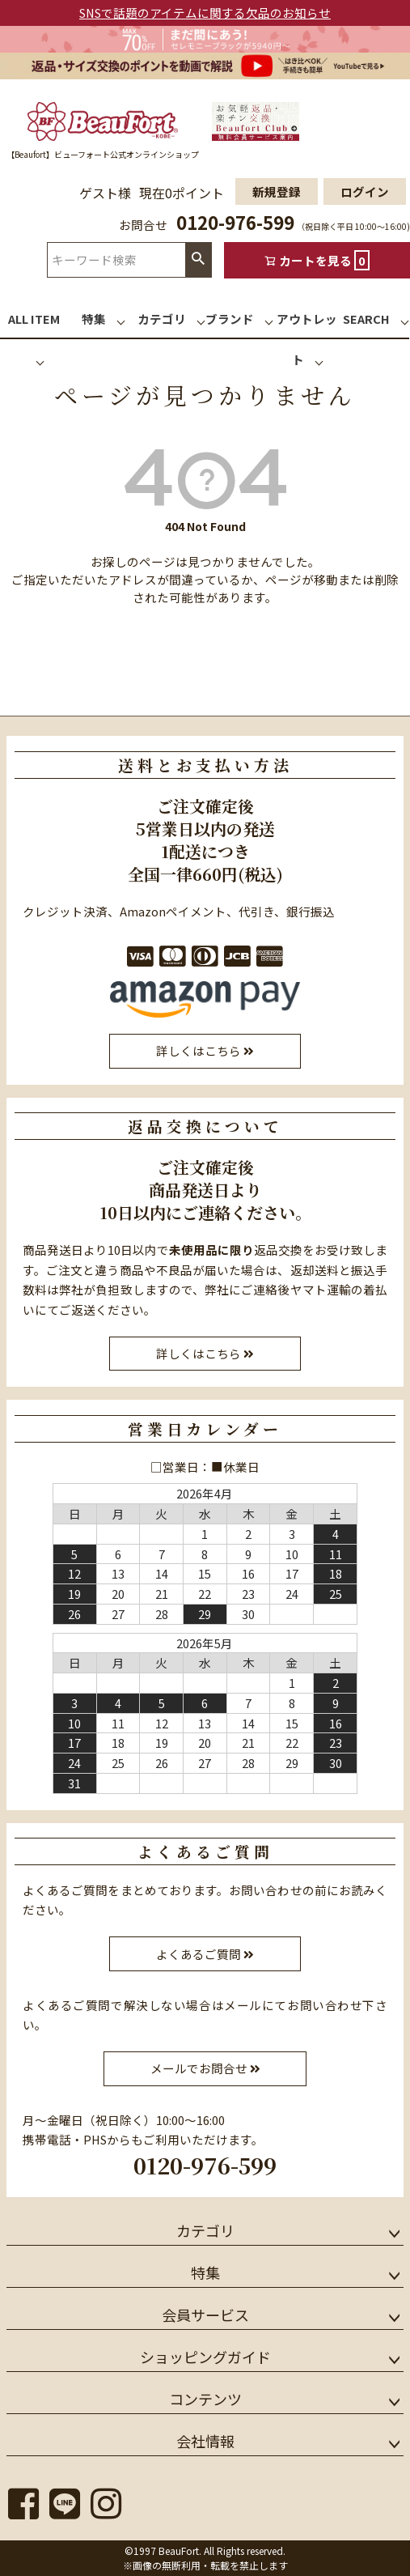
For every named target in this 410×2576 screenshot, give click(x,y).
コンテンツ (205, 2398)
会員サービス (205, 2314)
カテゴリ (205, 2230)
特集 (205, 2272)
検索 (198, 259)
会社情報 (205, 2440)
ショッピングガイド (205, 2356)
